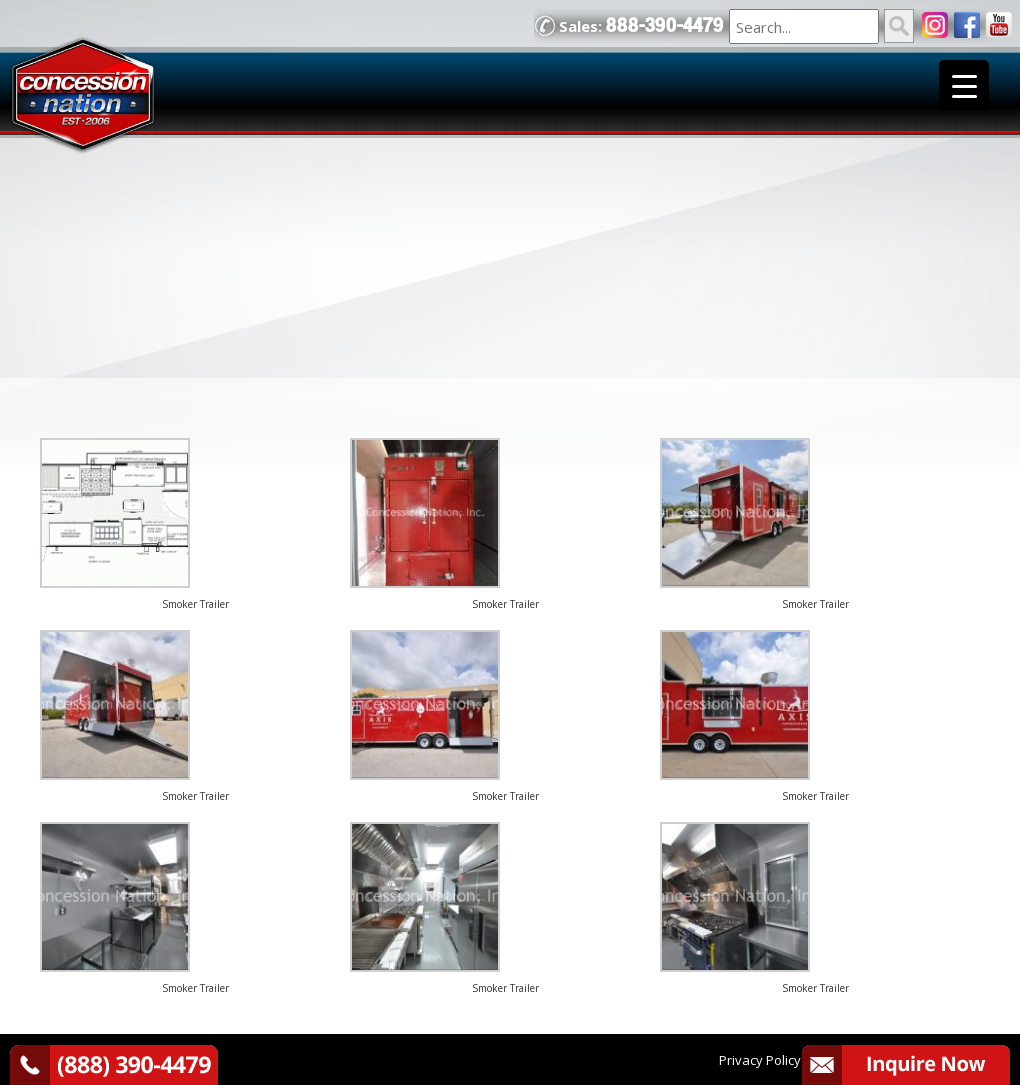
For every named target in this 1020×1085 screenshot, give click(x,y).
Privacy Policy (760, 1060)
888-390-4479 (665, 25)
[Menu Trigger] (964, 85)
